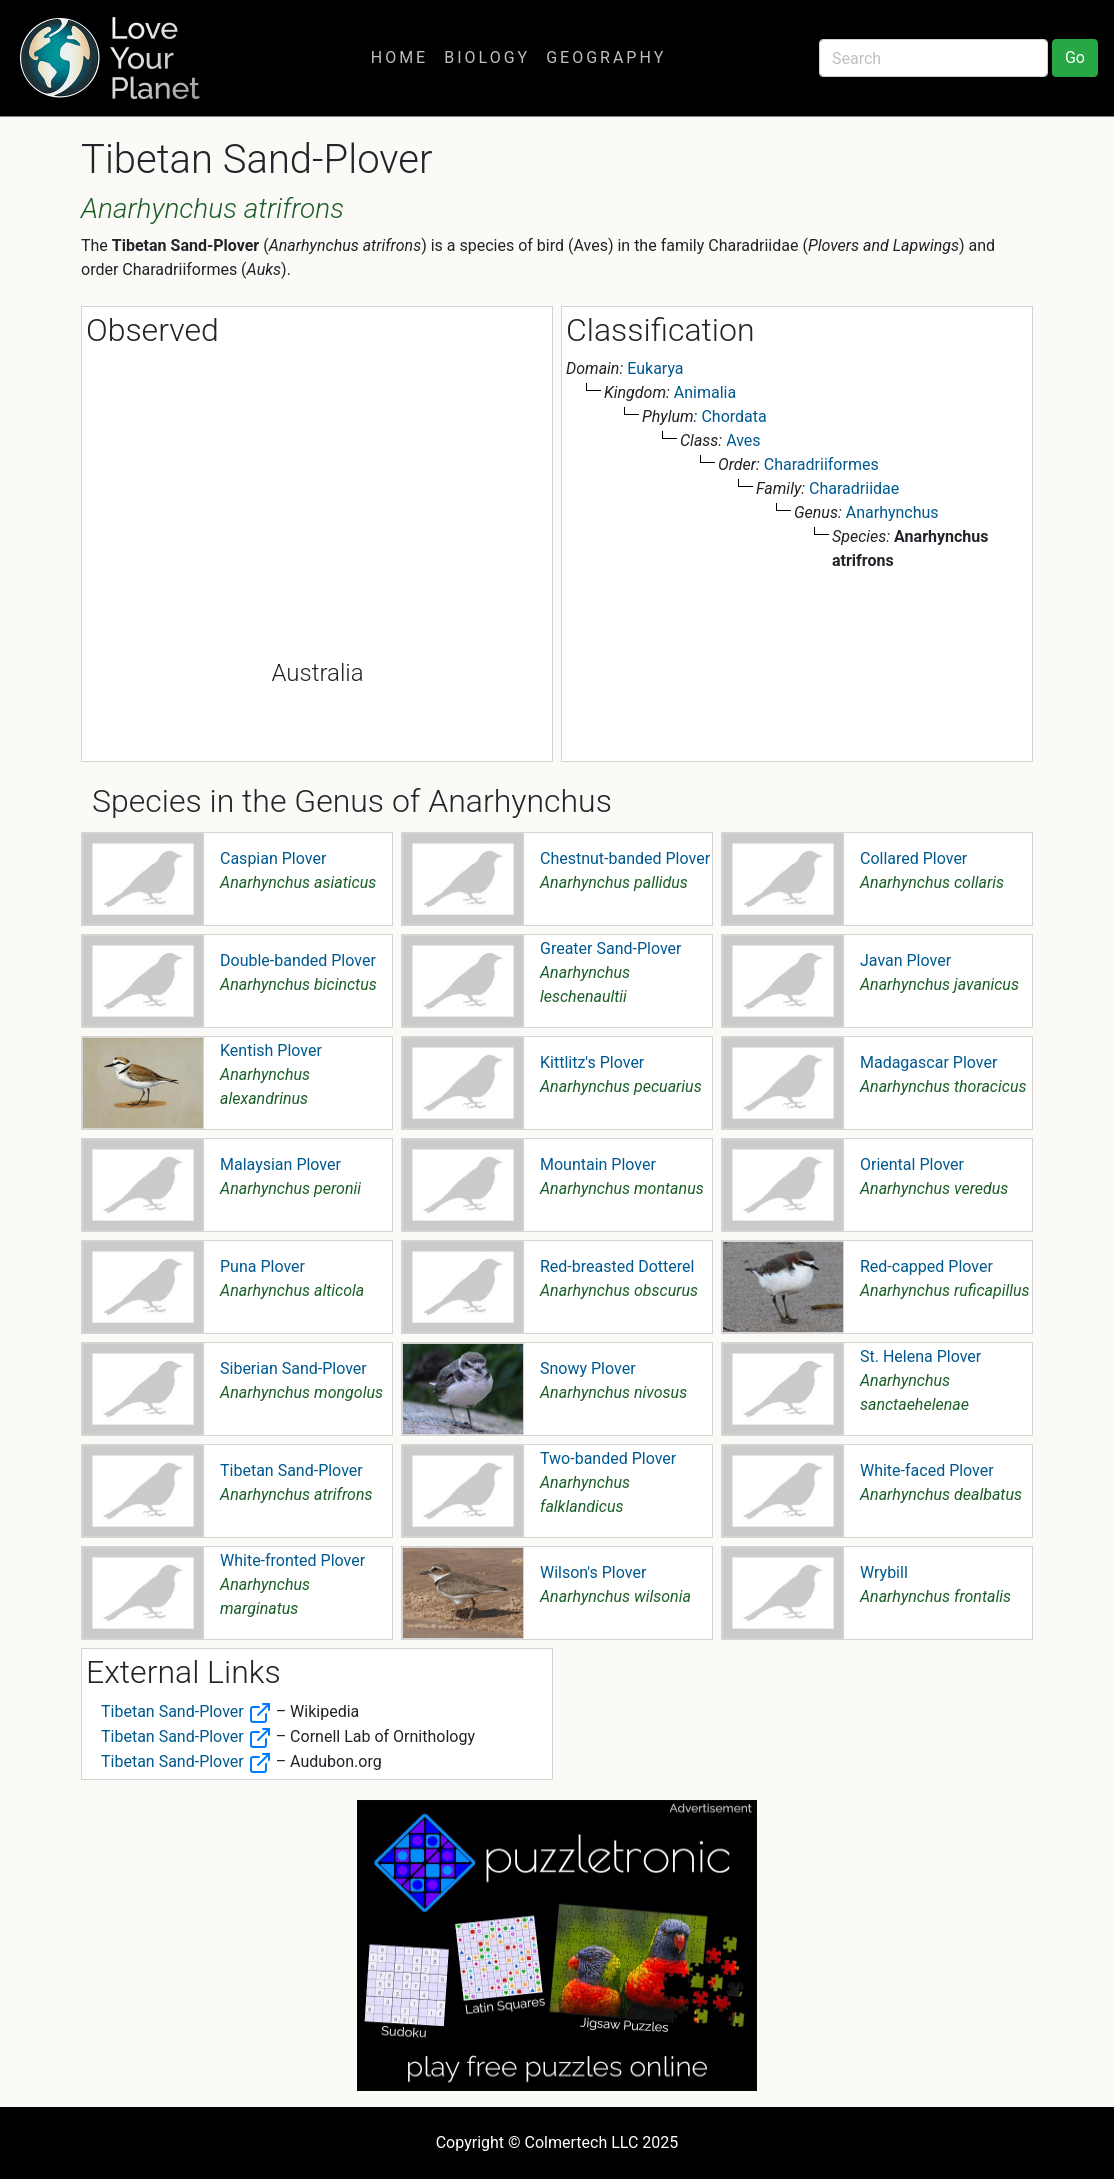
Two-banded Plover (608, 1458)
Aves (743, 440)
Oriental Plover (912, 1164)
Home (399, 57)
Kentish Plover (271, 1050)
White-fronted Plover (292, 1560)
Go (1075, 57)
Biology (487, 57)
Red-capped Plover (926, 1266)
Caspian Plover (273, 858)
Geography (606, 57)
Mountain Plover (598, 1164)
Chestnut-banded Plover (625, 858)
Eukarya (655, 368)
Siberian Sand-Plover (293, 1368)
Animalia (705, 392)
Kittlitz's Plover (592, 1062)
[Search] (933, 58)
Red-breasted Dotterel (617, 1266)
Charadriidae (854, 488)
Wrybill (884, 1572)
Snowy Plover (588, 1368)
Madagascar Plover (928, 1062)
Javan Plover (905, 960)
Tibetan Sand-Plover (291, 1470)
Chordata (733, 416)
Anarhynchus (892, 512)
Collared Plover (913, 858)
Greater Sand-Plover (611, 948)
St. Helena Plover (920, 1356)
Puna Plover (262, 1266)
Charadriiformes (821, 464)
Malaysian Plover (280, 1164)
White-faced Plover (927, 1470)
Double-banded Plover (298, 960)
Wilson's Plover (593, 1572)
